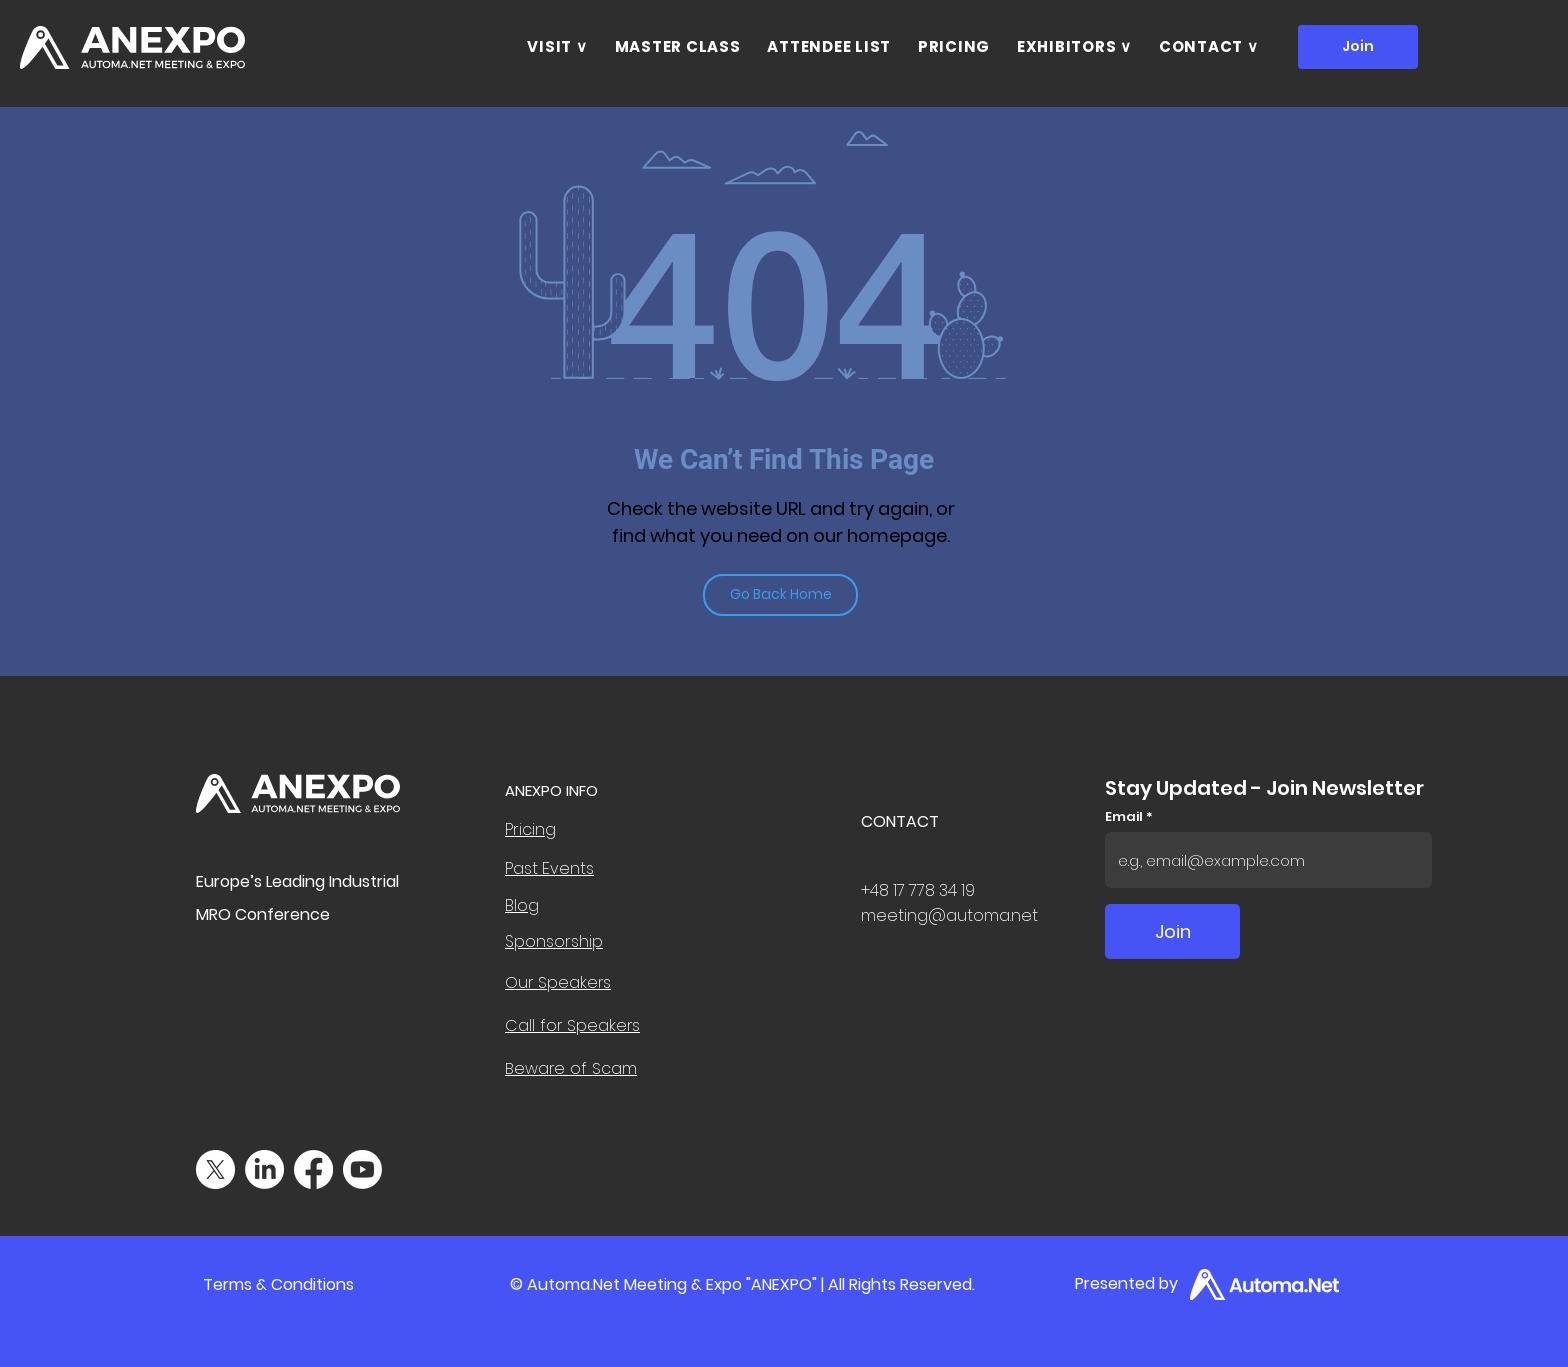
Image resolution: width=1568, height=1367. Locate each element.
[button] (557, 47)
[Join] (1358, 47)
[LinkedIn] (264, 1169)
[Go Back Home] (780, 595)
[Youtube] (362, 1169)
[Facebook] (313, 1169)
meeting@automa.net (949, 915)
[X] (215, 1169)
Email (1125, 816)
